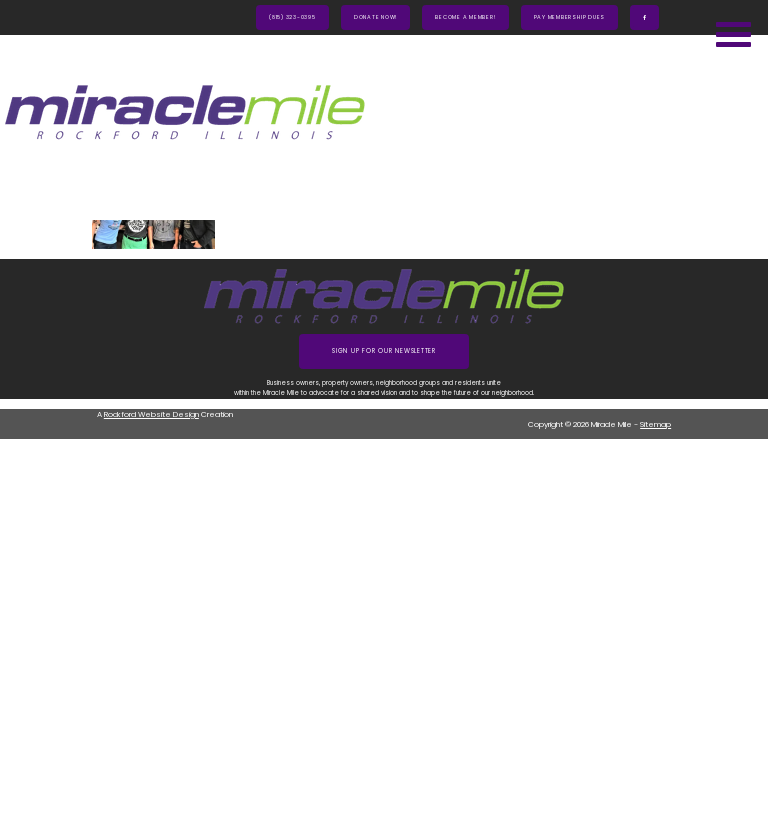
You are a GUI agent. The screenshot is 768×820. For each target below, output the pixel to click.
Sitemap (655, 424)
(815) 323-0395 (292, 17)
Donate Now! (375, 17)
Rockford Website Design (151, 414)
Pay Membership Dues (570, 17)
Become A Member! (465, 17)
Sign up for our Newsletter (384, 351)
